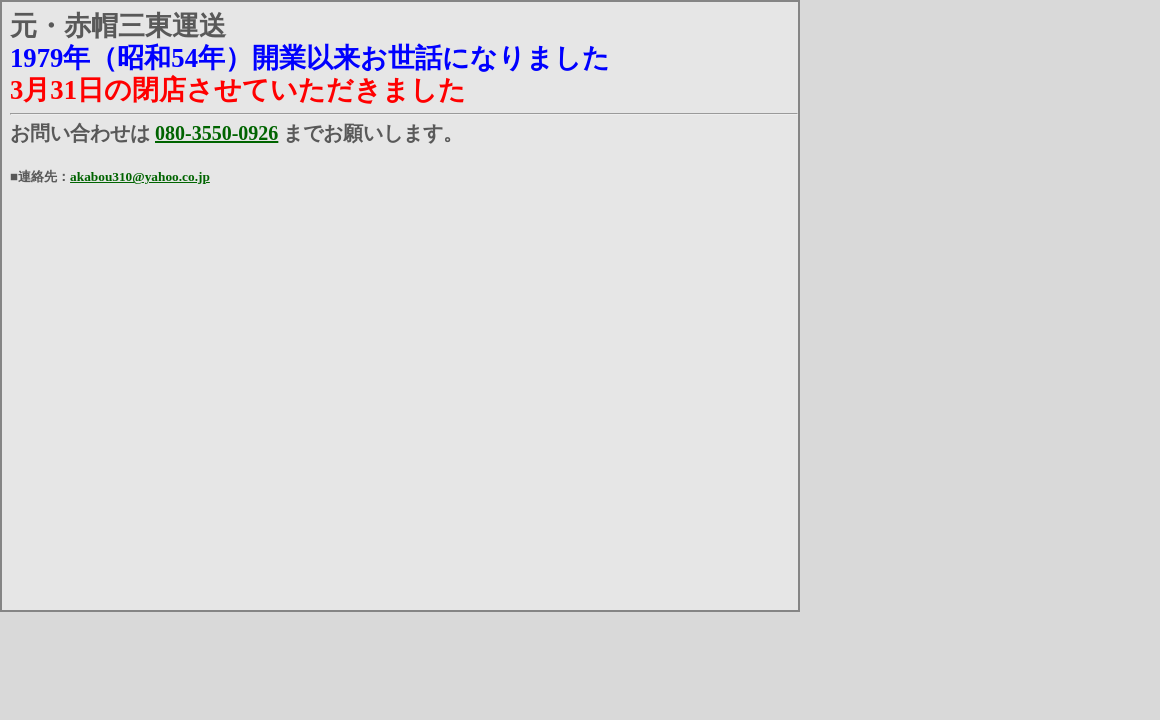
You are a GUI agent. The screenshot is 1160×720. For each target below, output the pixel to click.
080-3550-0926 (216, 133)
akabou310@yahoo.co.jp (140, 176)
